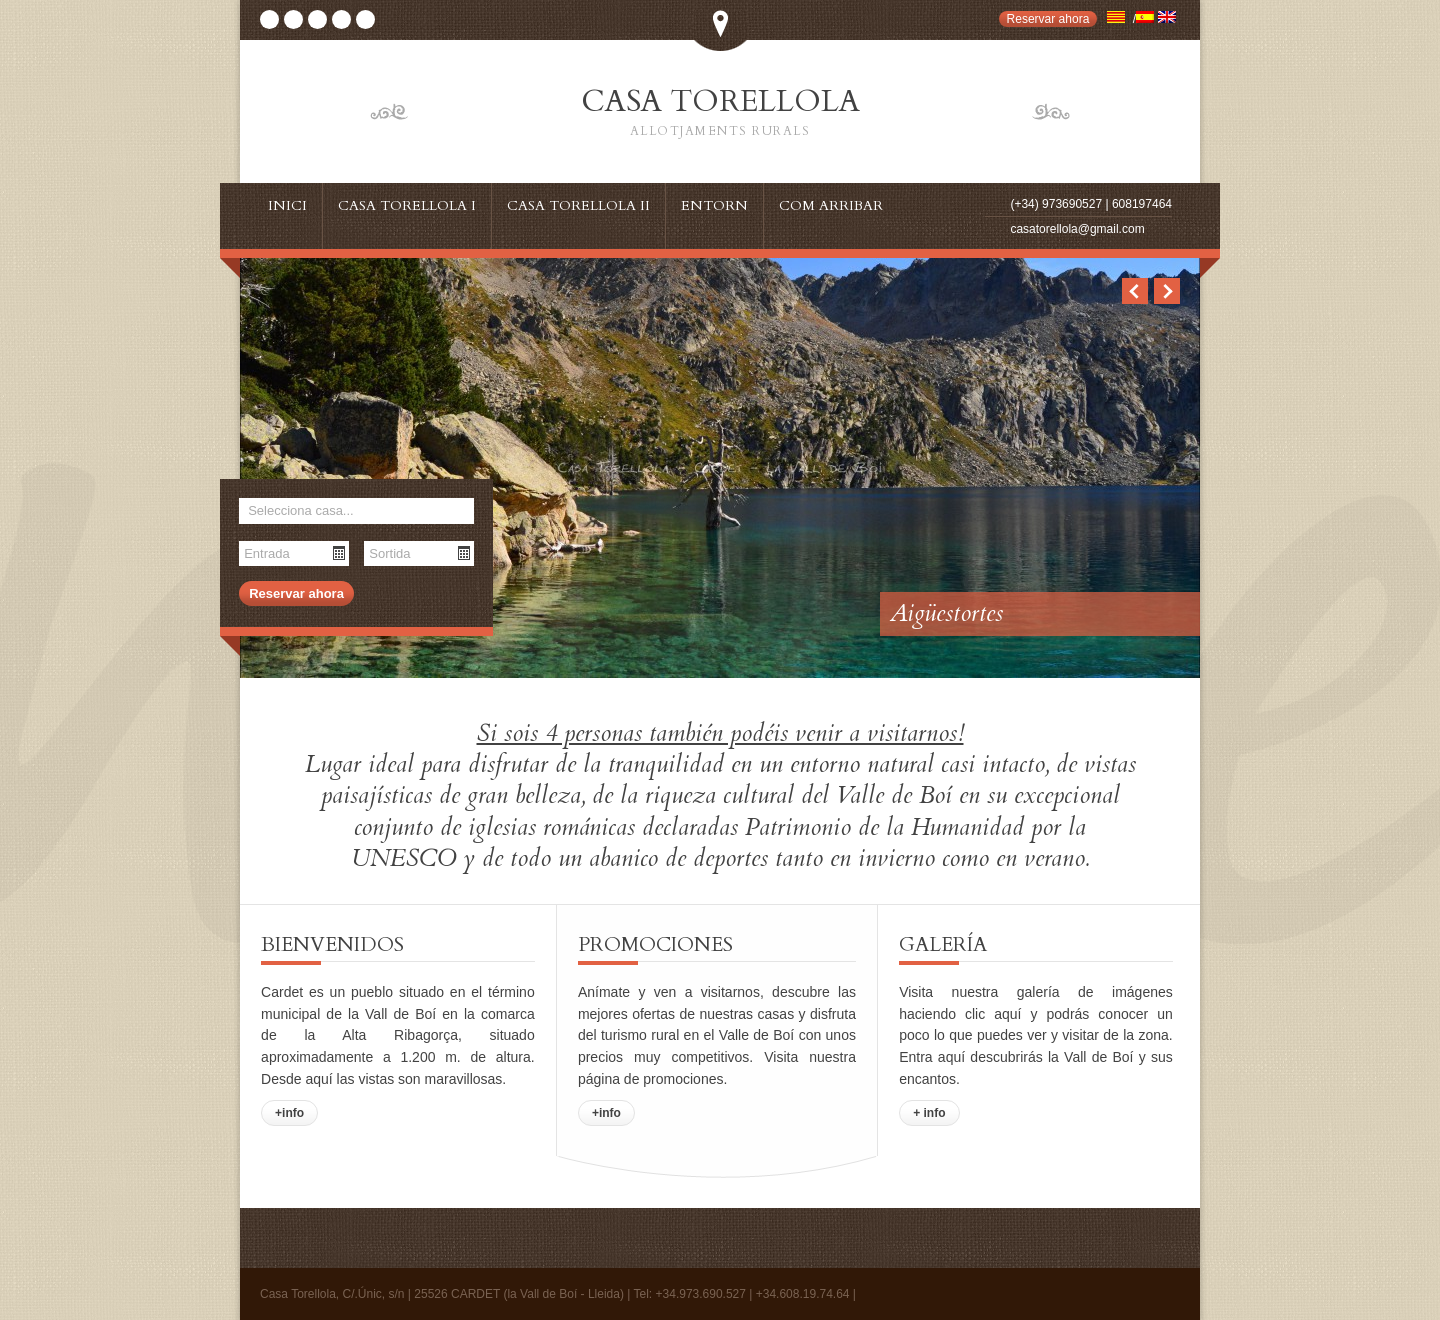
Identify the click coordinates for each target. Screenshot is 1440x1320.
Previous (1135, 291)
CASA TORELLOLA (720, 112)
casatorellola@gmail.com (1077, 229)
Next (1167, 291)
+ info (929, 1113)
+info (289, 1113)
